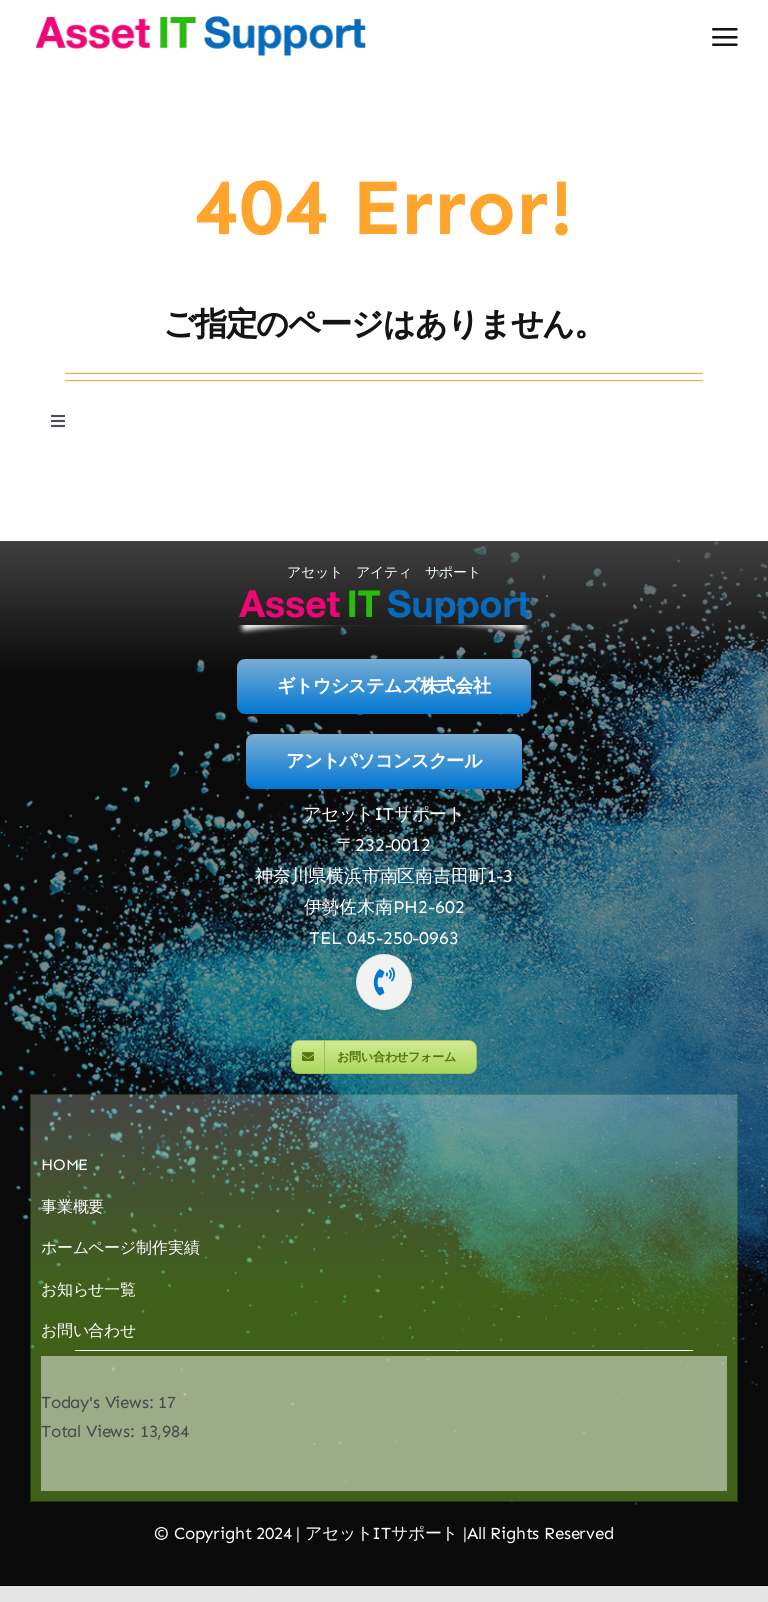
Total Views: (90, 1432)
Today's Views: (99, 1402)
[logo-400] (200, 20)
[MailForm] (384, 1058)
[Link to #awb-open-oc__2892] (725, 37)
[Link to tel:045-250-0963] (384, 982)
